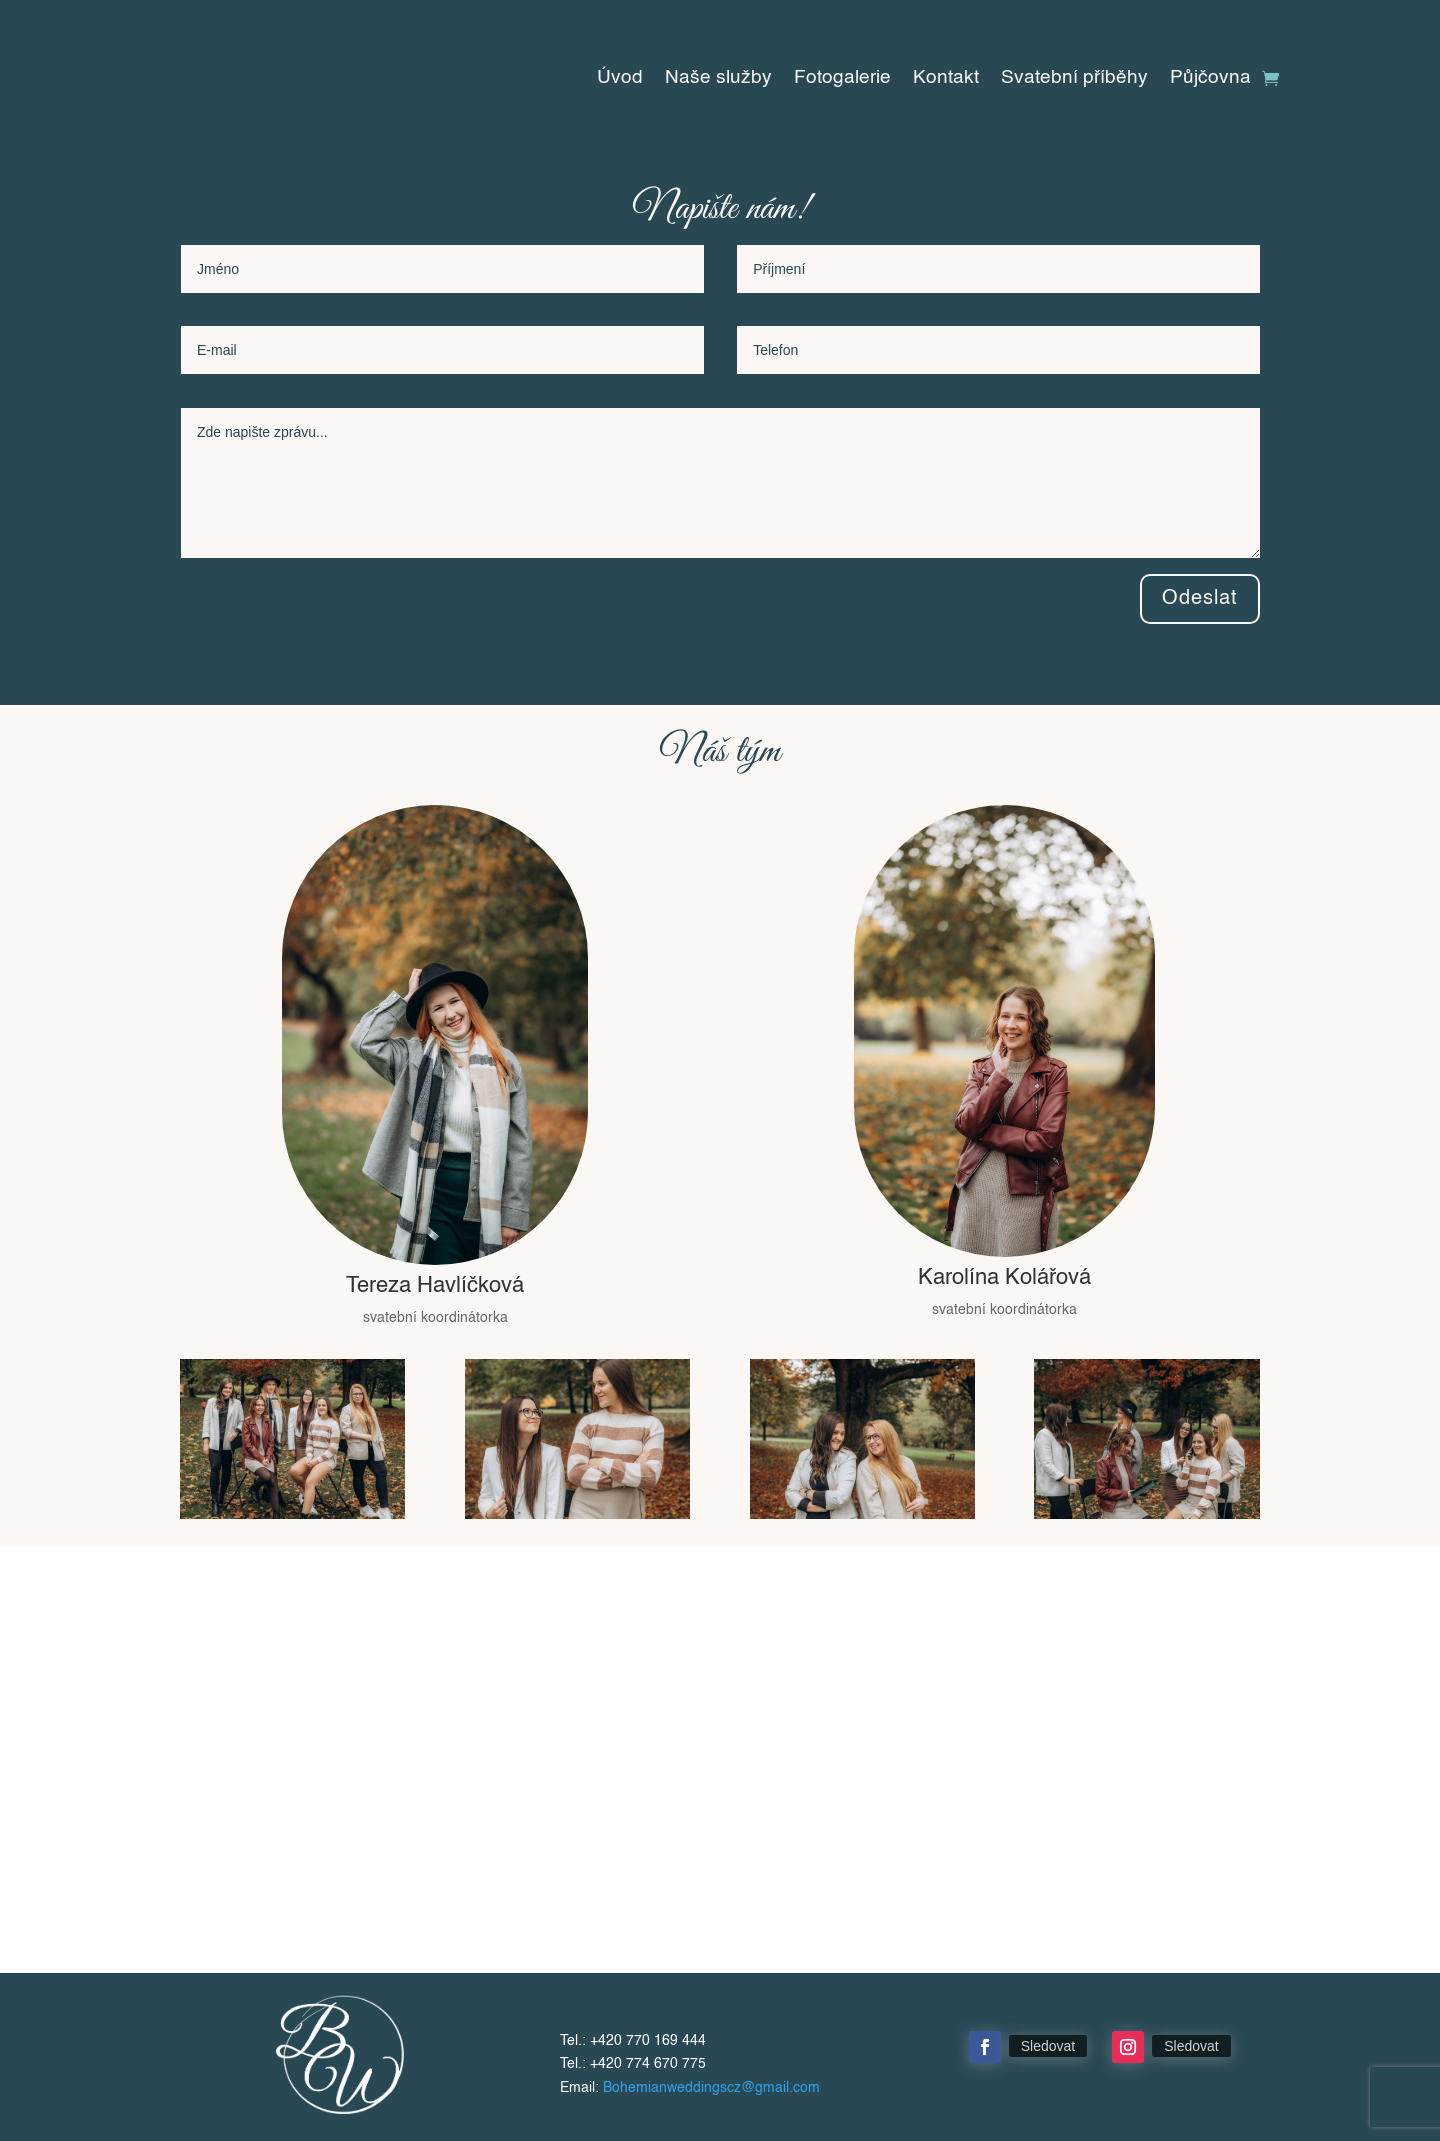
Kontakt (946, 79)
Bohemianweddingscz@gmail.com (711, 2088)
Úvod (620, 79)
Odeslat (1200, 599)
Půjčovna (1210, 79)
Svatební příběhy (1074, 79)
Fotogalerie (842, 79)
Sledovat (1048, 2046)
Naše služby (718, 79)
